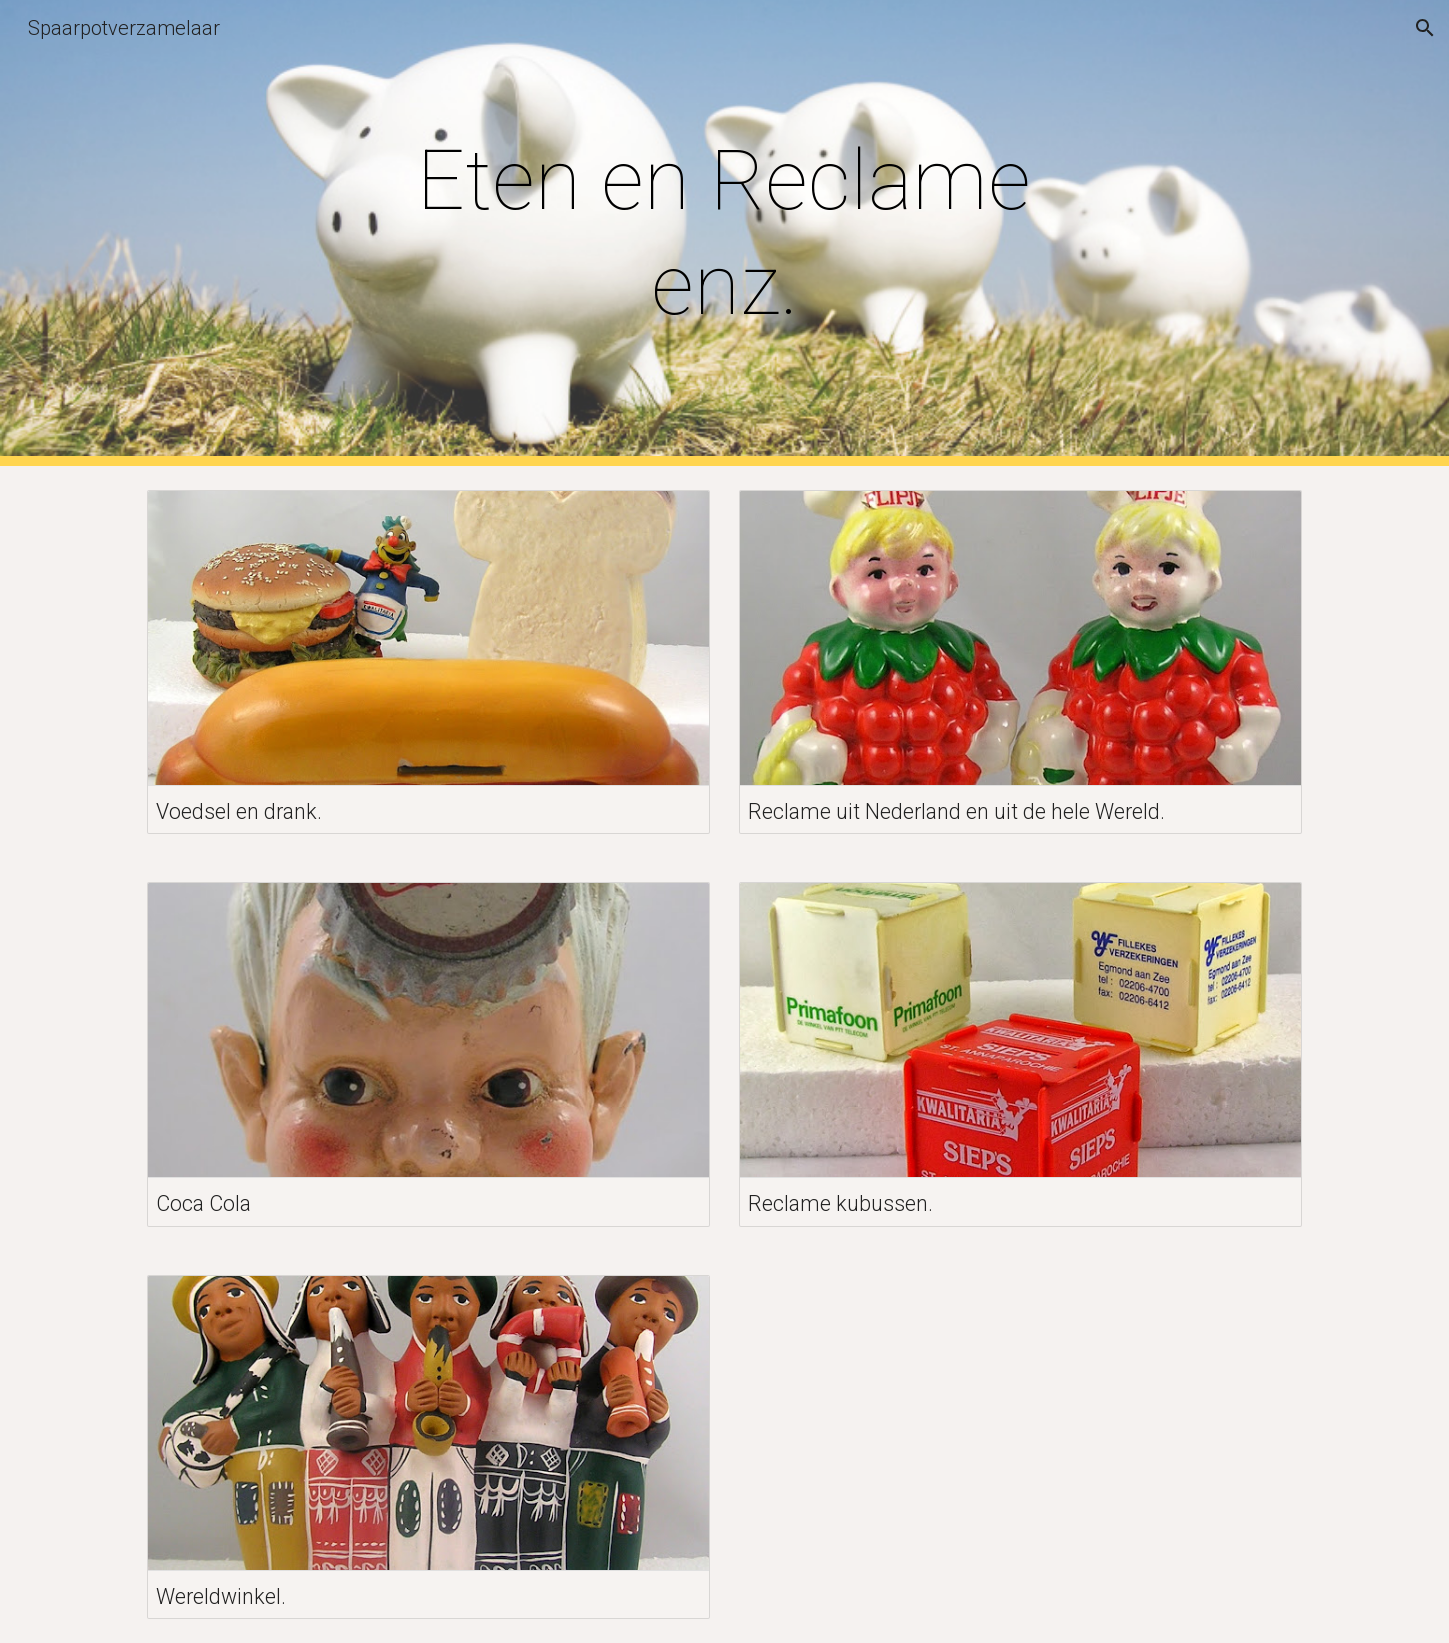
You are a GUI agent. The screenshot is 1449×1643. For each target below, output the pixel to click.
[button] (1425, 28)
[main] (725, 233)
